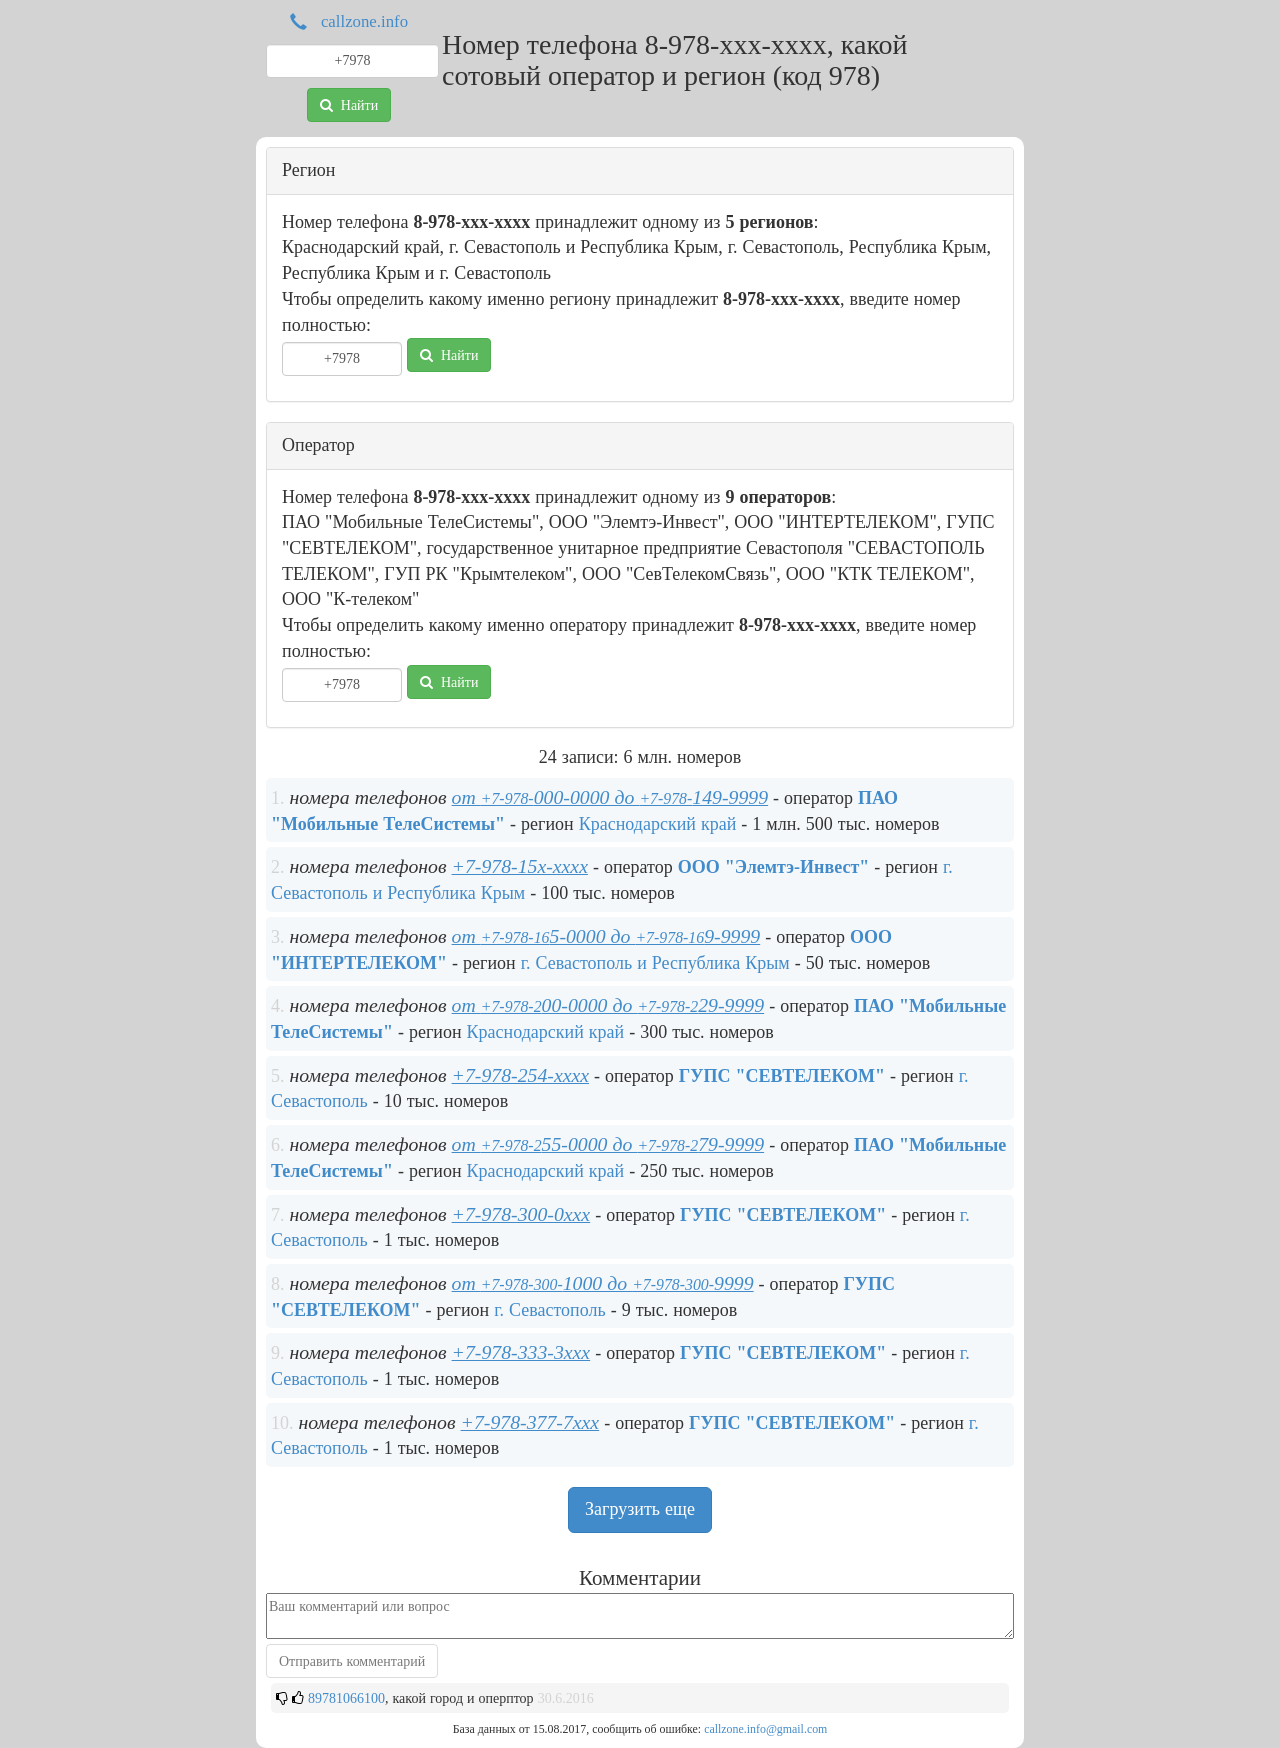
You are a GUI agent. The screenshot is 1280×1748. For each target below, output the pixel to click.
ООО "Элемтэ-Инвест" (774, 867)
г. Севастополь (550, 1310)
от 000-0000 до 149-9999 (610, 797)
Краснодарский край (658, 824)
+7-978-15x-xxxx (520, 866)
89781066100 (346, 1698)
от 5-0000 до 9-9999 (606, 936)
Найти (349, 105)
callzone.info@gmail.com (765, 1729)
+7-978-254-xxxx (520, 1075)
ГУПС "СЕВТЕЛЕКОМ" (782, 1076)
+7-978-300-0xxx (521, 1214)
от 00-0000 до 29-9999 (608, 1005)
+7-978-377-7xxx (530, 1422)
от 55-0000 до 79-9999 (608, 1144)
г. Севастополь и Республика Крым (655, 963)
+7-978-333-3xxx (521, 1352)
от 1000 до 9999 (603, 1283)
